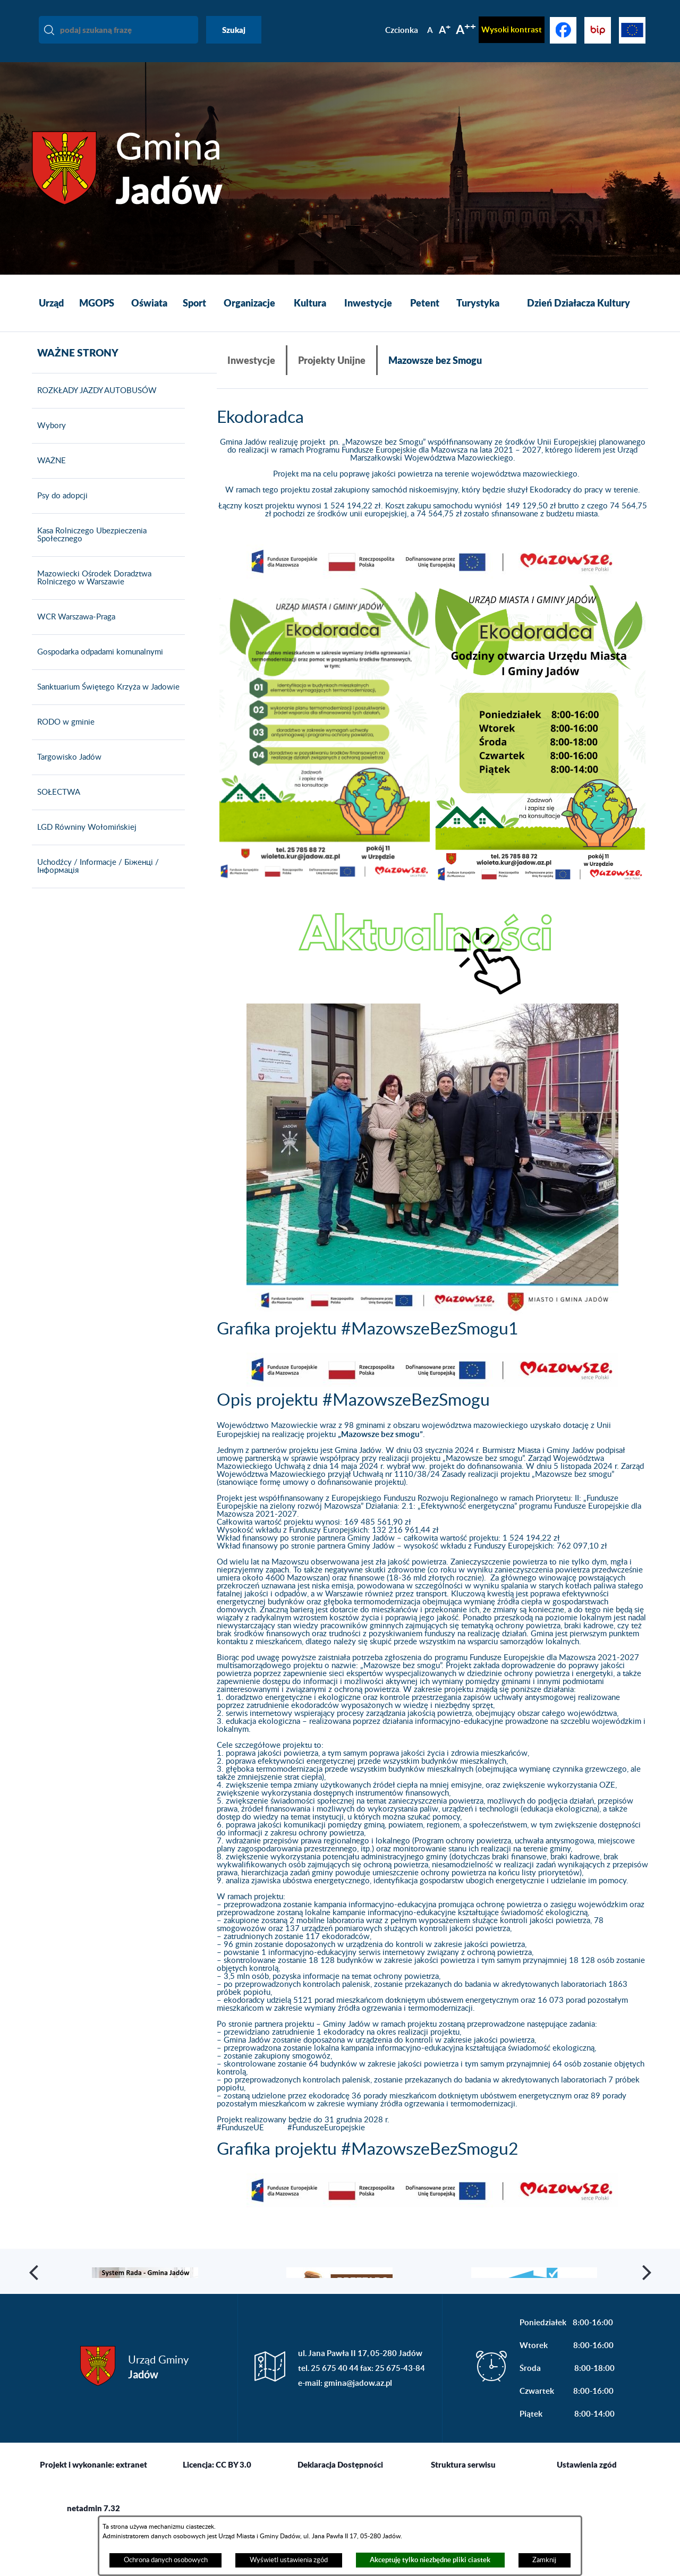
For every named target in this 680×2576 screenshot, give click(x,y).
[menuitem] (51, 303)
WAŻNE (49, 476)
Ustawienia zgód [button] (587, 2511)
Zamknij (544, 2560)
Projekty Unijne (332, 360)
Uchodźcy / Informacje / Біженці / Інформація (95, 881)
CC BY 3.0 (233, 2511)
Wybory (49, 440)
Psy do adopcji (60, 511)
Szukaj (233, 30)
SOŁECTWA (56, 807)
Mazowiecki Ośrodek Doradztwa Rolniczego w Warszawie (91, 593)
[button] (432, 562)
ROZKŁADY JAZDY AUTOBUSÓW (94, 405)
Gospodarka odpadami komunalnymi (97, 667)
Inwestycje (251, 360)
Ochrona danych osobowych (166, 2560)
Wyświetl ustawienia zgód (289, 2560)
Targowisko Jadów (66, 772)
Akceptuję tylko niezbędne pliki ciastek (430, 2560)
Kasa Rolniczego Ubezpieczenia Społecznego (89, 550)
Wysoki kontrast (511, 29)
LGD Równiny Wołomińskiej (84, 842)
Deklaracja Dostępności (340, 2511)
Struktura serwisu (463, 2511)
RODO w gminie (63, 737)
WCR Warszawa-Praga (73, 632)
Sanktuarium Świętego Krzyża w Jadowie (106, 702)
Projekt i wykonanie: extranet (93, 2511)
